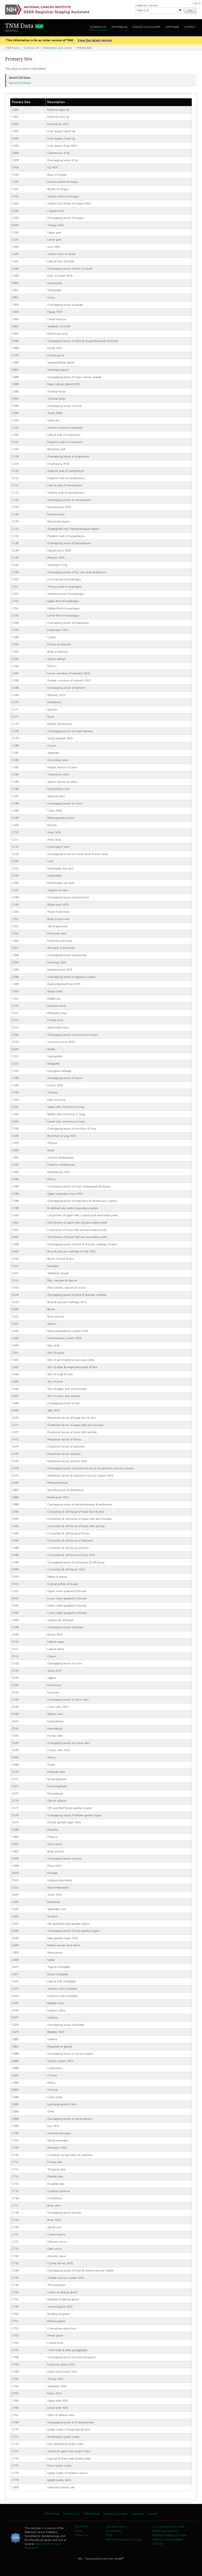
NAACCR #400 (20, 83)
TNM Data (24, 26)
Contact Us (81, 2535)
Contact (190, 27)
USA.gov (157, 2544)
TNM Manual (119, 27)
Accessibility (113, 2531)
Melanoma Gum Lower (57, 48)
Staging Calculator (146, 27)
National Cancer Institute (167, 2539)
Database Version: (147, 5)
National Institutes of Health (169, 2535)
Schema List (98, 27)
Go (190, 10)
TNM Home (12, 48)
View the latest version (95, 40)
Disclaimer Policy (116, 2527)
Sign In (196, 3)
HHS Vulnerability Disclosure (124, 2539)
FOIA (109, 2535)
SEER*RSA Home (81, 2529)
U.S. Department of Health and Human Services (168, 2529)
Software (172, 27)
